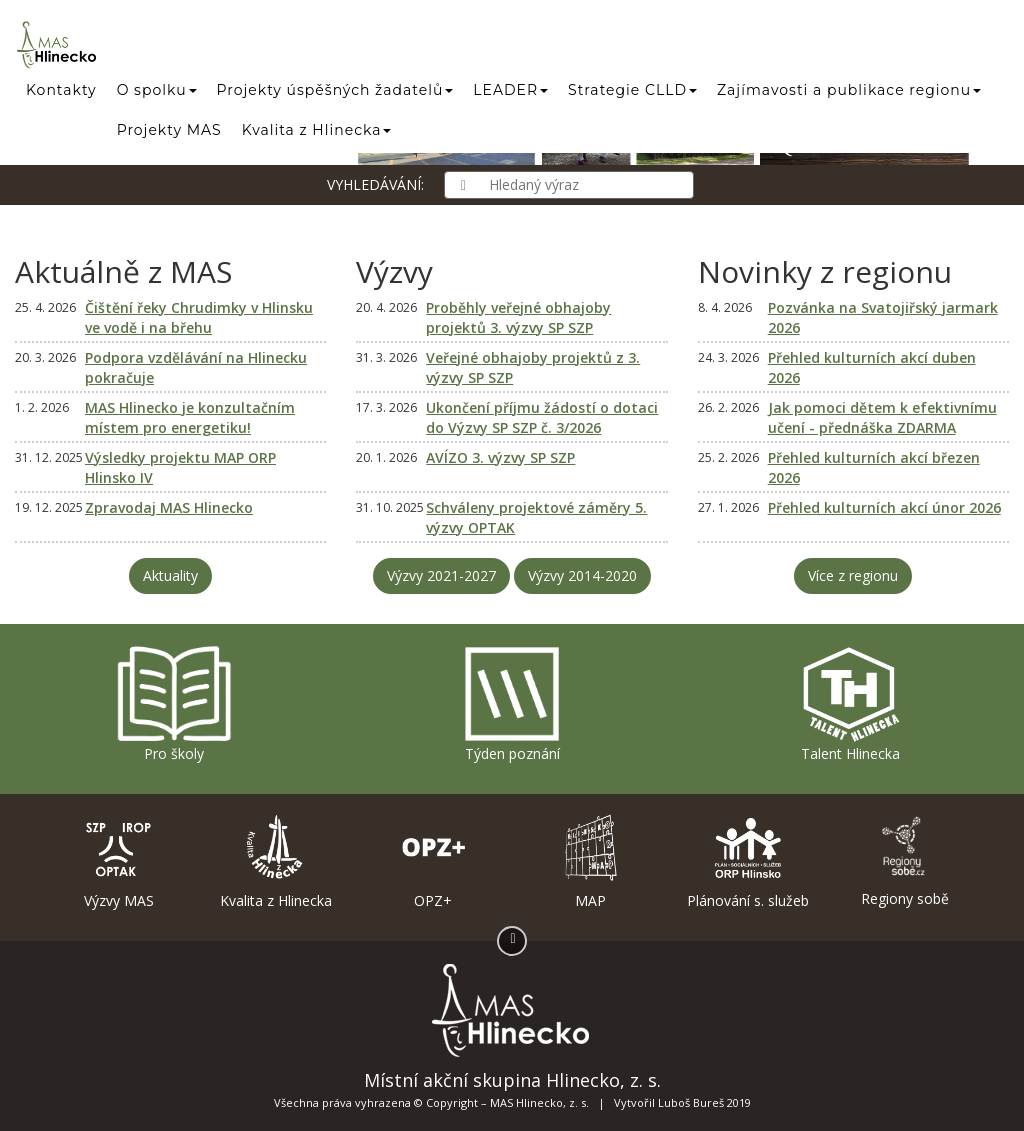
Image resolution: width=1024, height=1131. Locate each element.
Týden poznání (512, 703)
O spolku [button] (157, 90)
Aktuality (170, 575)
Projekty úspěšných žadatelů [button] (335, 90)
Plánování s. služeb (747, 862)
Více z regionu (853, 575)
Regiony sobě (905, 861)
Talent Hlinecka (849, 703)
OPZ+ (433, 862)
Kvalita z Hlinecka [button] (317, 130)
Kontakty (61, 90)
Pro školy (174, 703)
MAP (590, 862)
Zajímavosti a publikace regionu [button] (849, 90)
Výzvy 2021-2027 (441, 575)
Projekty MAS (169, 130)
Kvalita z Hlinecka (275, 862)
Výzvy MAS (118, 862)
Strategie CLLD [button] (632, 90)
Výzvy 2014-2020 (582, 575)
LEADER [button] (510, 90)
